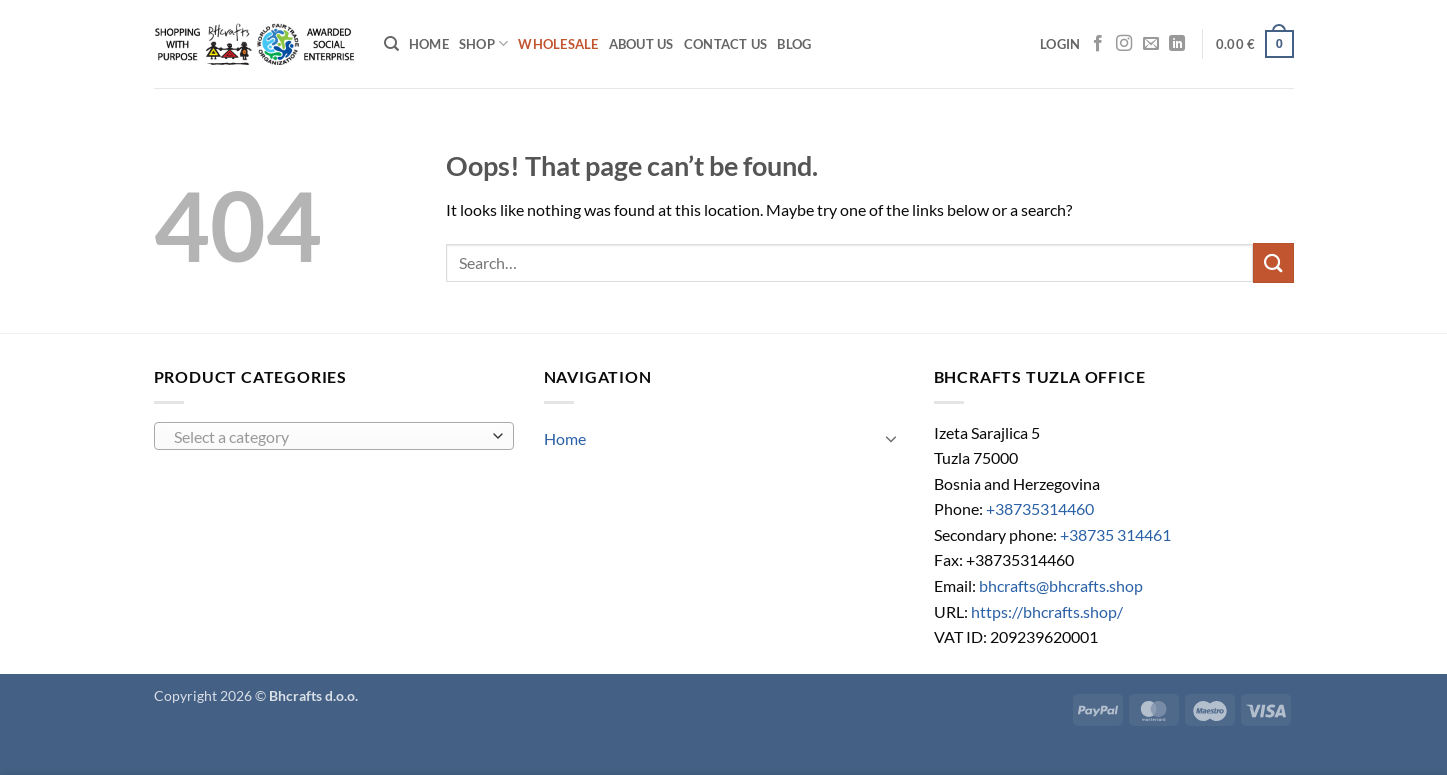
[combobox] (334, 436)
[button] (1060, 44)
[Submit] (1273, 262)
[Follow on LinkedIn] (1177, 44)
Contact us (726, 44)
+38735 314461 (1115, 534)
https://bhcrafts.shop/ (1047, 611)
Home (429, 44)
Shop (483, 43)
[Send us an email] (1151, 44)
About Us (641, 44)
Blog (794, 44)
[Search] (391, 44)
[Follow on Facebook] (1098, 44)
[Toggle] (892, 438)
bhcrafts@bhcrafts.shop (1061, 585)
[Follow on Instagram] (1124, 44)
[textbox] (328, 437)
